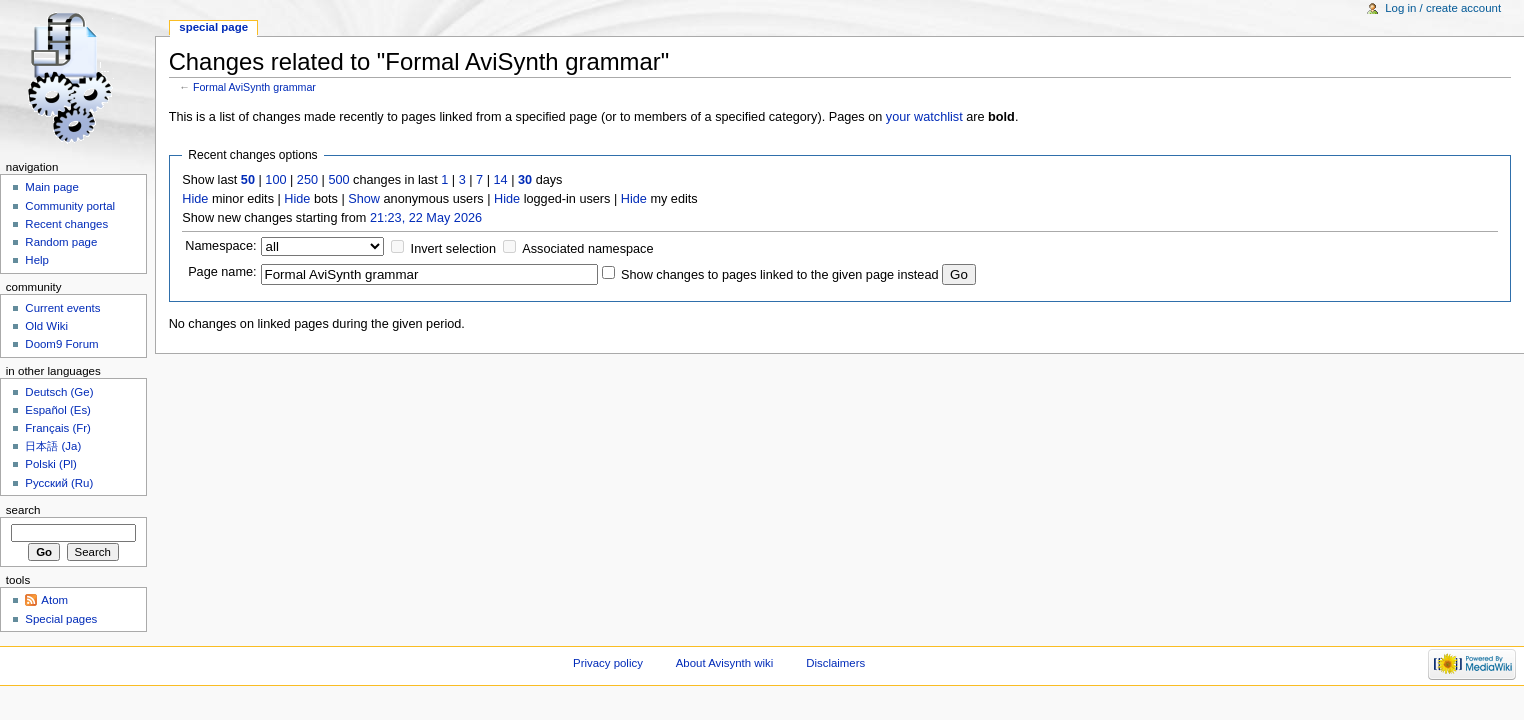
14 (501, 180)
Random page (61, 242)
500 (338, 180)
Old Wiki (46, 326)
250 (307, 180)
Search (23, 510)
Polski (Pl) (51, 464)
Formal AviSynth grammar (254, 87)
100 (275, 180)
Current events (62, 308)
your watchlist (924, 117)
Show (364, 199)
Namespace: (220, 246)
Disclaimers (835, 663)
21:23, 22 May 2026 (426, 218)
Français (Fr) (58, 428)
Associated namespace (587, 249)
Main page (52, 187)
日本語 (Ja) (53, 446)
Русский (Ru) (59, 483)
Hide (195, 199)
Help (37, 260)
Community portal (70, 206)
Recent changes (66, 224)
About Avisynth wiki (725, 663)
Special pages (61, 619)
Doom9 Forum (61, 344)
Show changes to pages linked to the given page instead (779, 275)
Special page (213, 27)
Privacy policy (608, 663)
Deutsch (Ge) (59, 392)
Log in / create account (1443, 8)
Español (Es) (58, 410)
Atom (54, 600)
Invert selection (453, 249)
